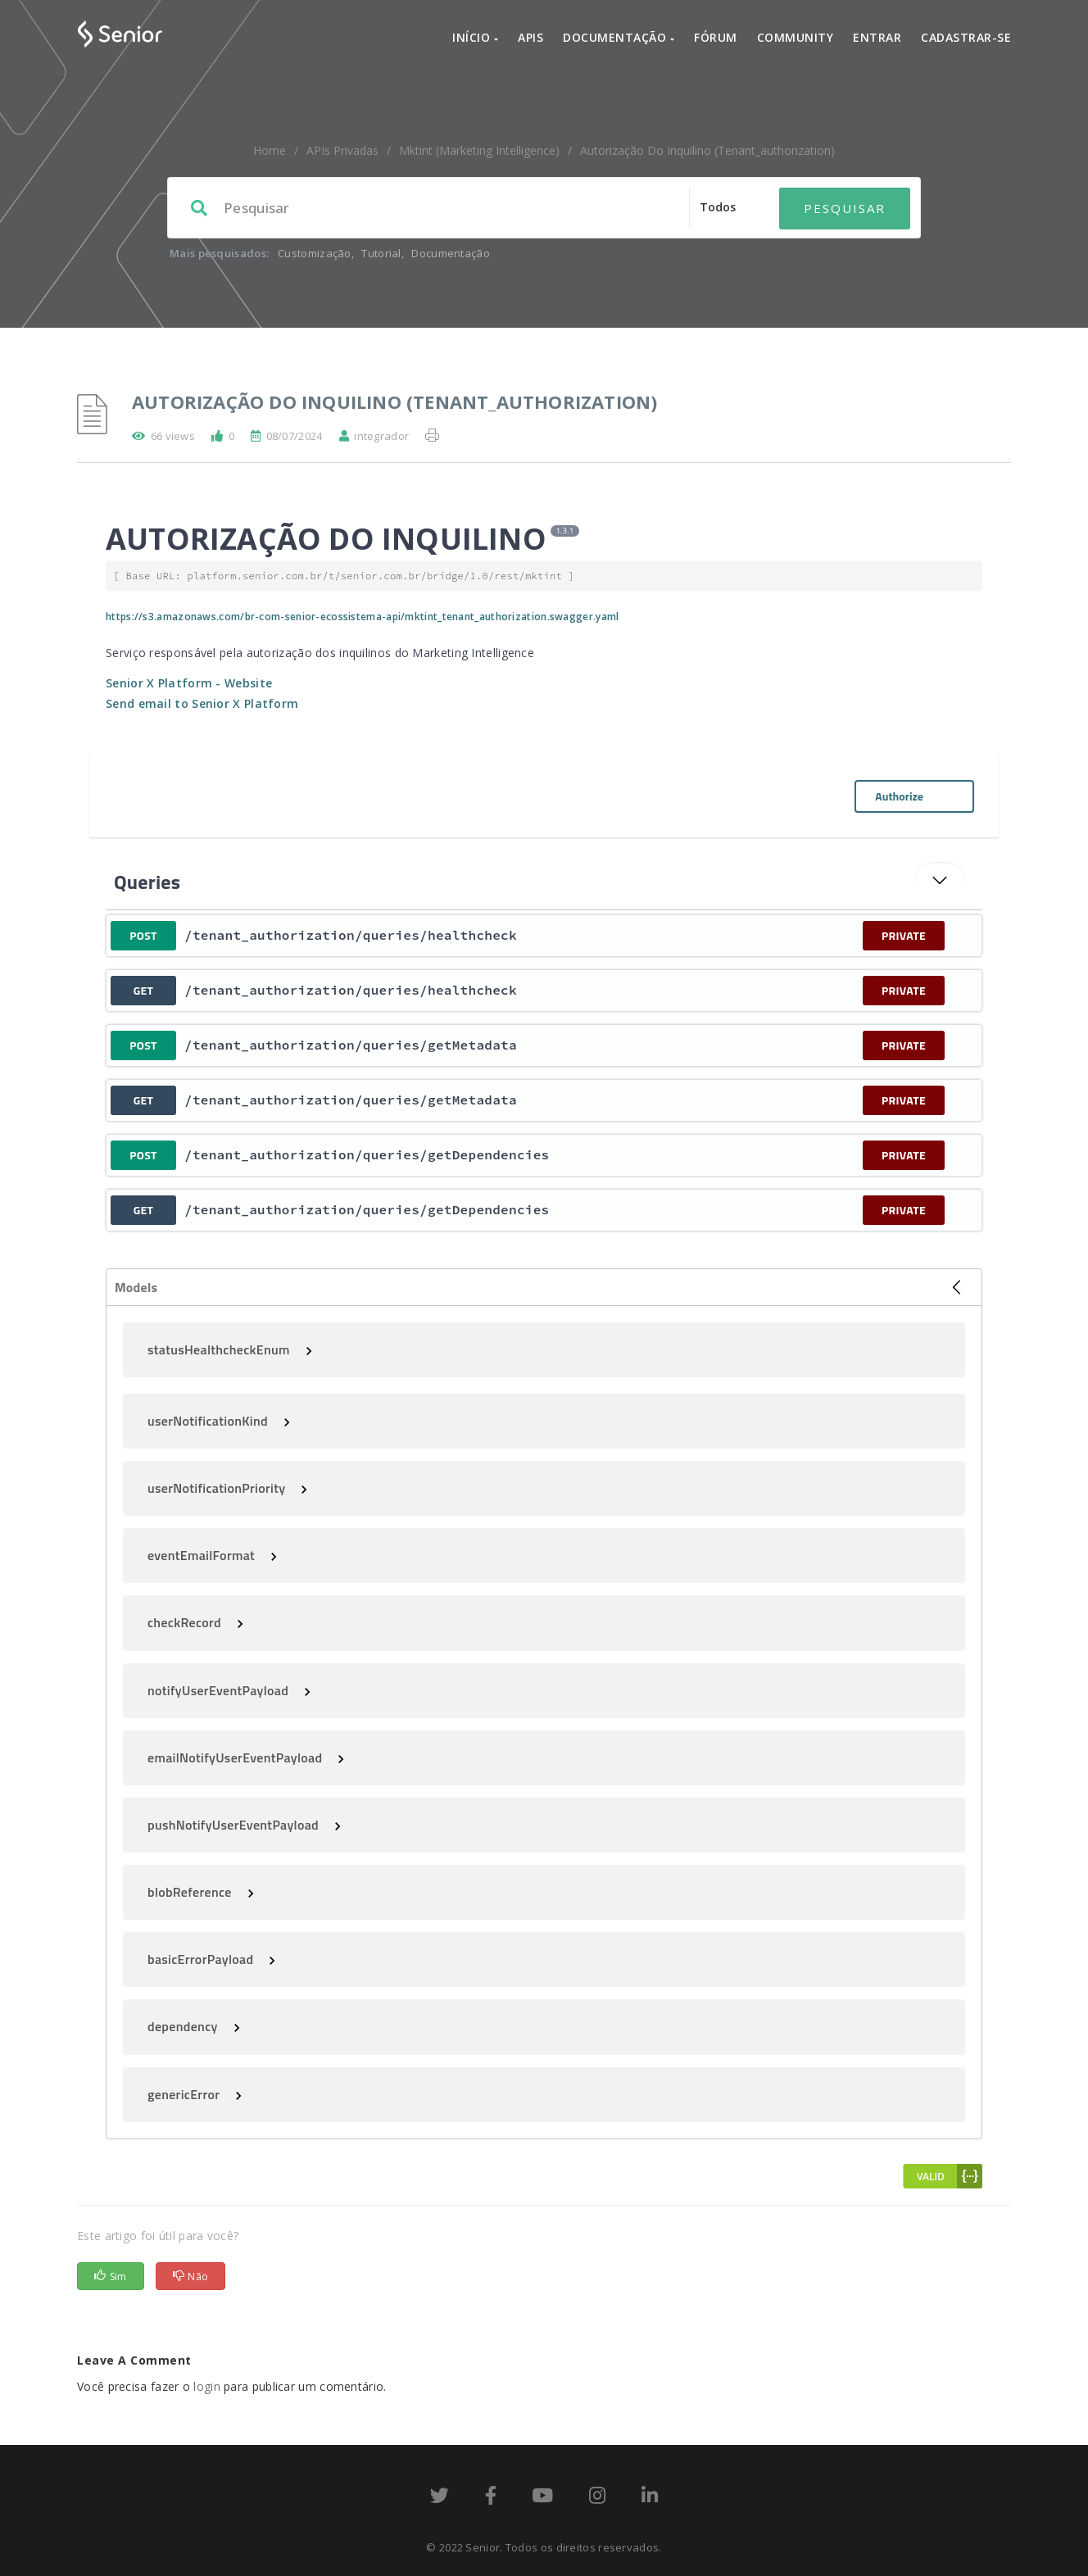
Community (795, 37)
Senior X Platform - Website (189, 683)
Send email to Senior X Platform (202, 703)
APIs (530, 37)
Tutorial (381, 253)
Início (475, 37)
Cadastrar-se (966, 37)
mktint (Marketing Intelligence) (479, 150)
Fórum (715, 37)
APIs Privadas (342, 150)
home (269, 150)
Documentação (618, 37)
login (206, 2386)
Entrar (877, 37)
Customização (314, 253)
